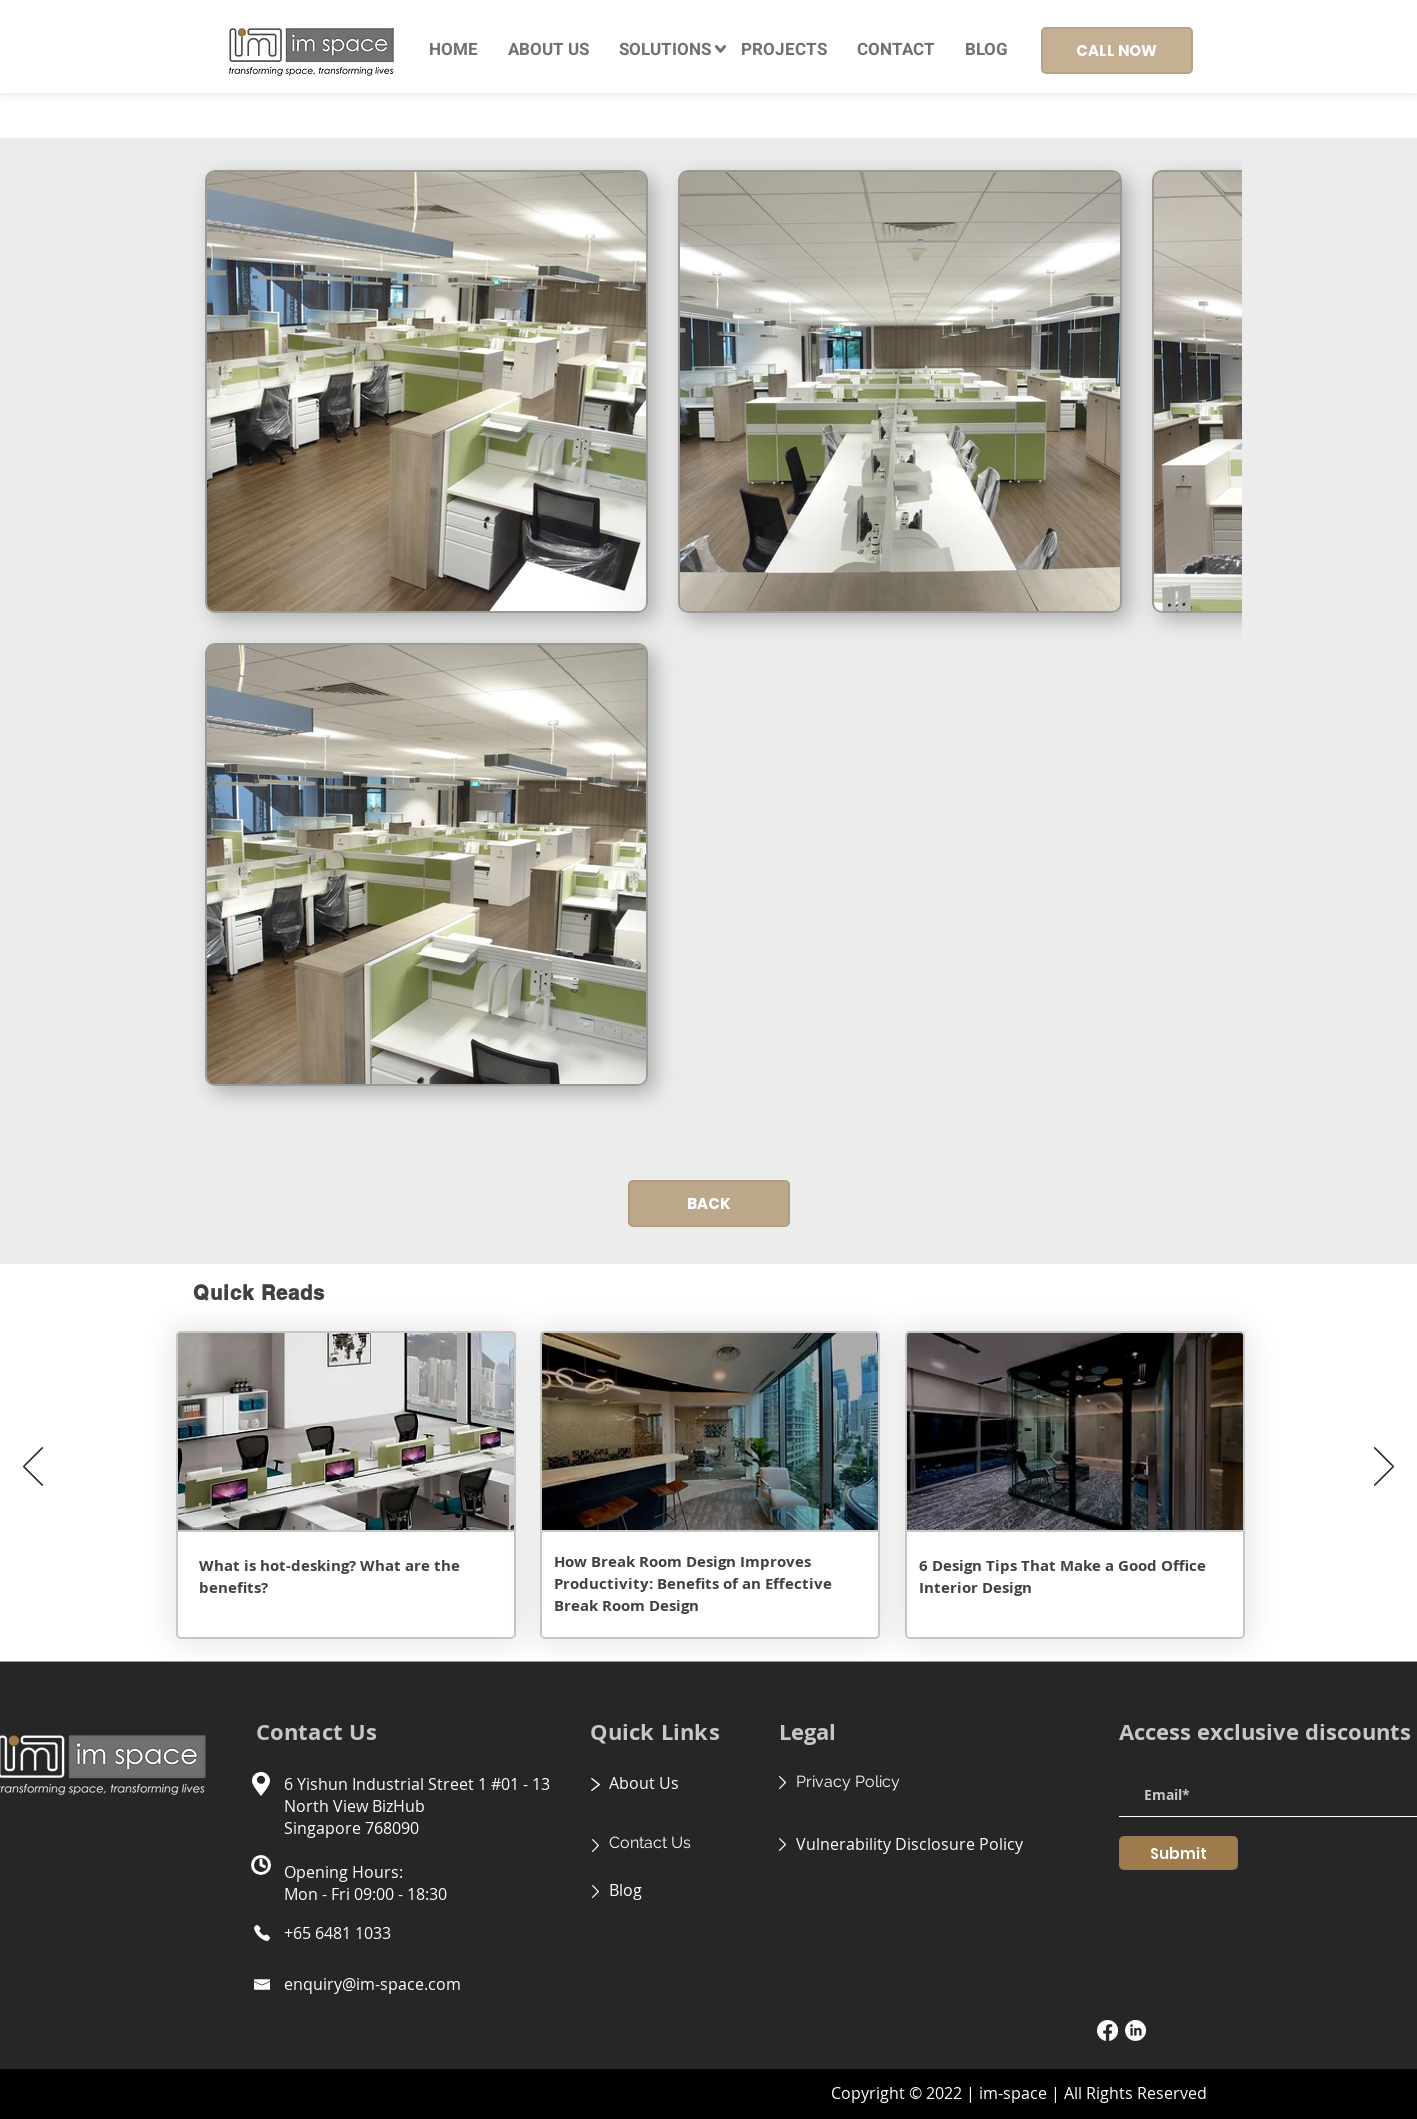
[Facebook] (1107, 2030)
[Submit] (1178, 1853)
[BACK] (709, 1203)
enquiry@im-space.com (372, 1984)
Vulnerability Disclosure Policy (909, 1844)
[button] (665, 50)
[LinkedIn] (1135, 2030)
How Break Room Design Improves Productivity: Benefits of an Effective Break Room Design (693, 1583)
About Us (644, 1783)
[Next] (1384, 1468)
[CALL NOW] (1117, 50)
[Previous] (33, 1468)
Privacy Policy (848, 1781)
